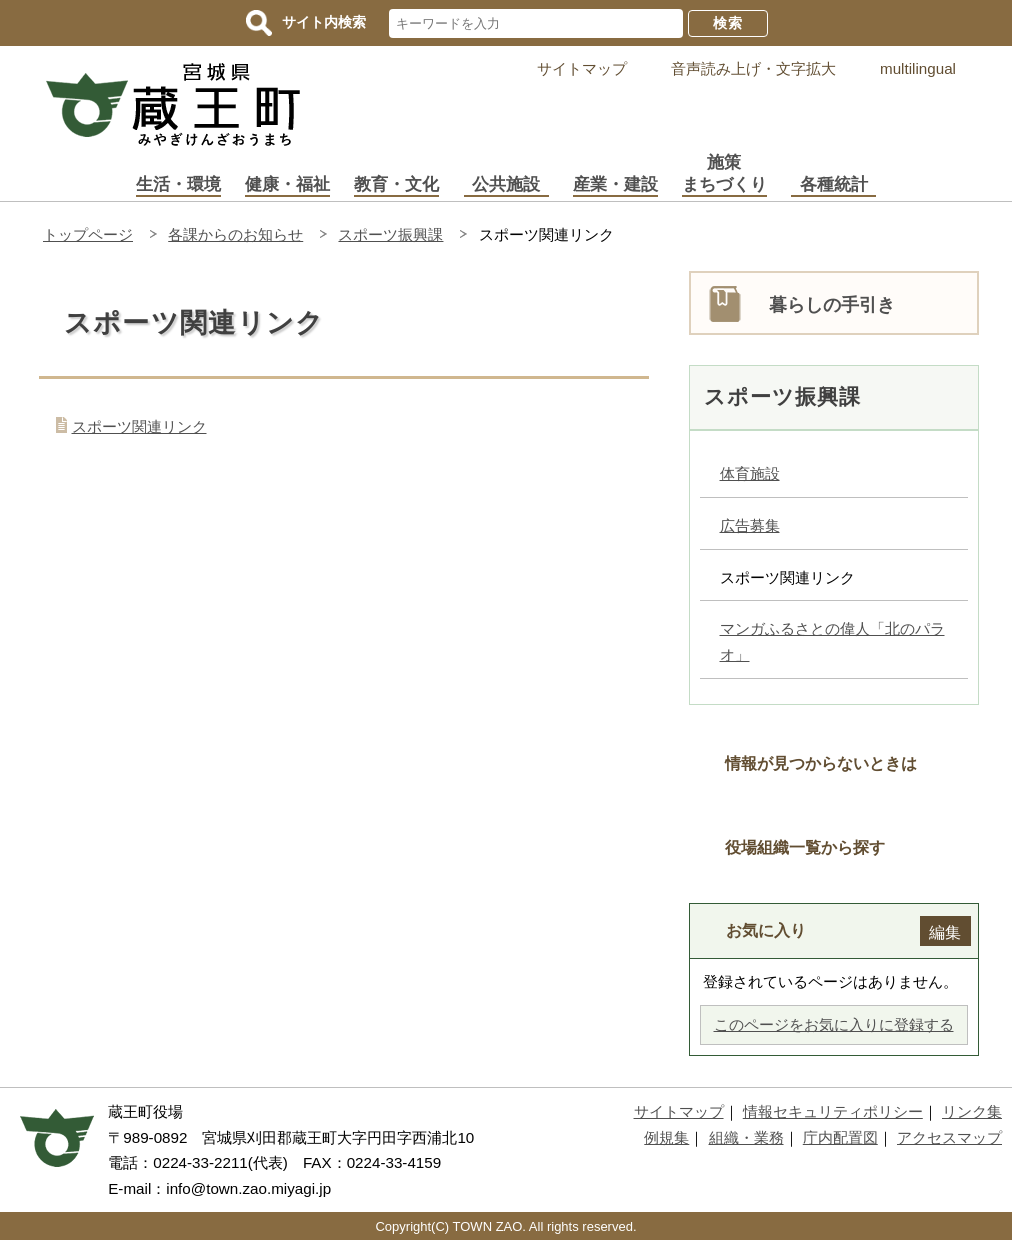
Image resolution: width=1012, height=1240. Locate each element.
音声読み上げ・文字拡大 (753, 68)
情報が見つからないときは (821, 763)
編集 (945, 932)
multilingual (918, 68)
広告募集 (750, 525)
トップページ (88, 234)
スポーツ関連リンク (139, 426)
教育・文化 (396, 184)
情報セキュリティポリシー (833, 1111)
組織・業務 (746, 1137)
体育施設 (750, 473)
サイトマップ (582, 68)
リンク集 (972, 1111)
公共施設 (506, 184)
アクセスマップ (949, 1137)
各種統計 (834, 184)
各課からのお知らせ (235, 234)
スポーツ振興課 (390, 234)
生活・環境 (178, 184)
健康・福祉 (287, 184)
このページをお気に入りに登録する (834, 1024)
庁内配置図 (840, 1137)
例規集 (666, 1137)
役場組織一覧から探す (805, 847)
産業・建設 (615, 184)
